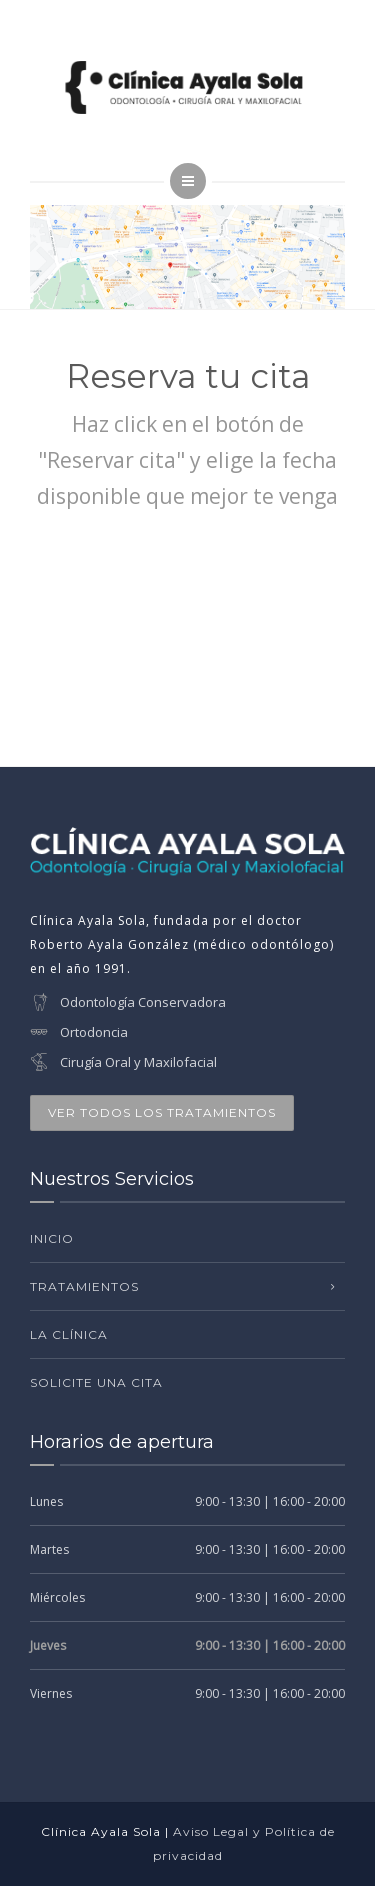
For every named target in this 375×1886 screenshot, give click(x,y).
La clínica (69, 1334)
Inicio (52, 1238)
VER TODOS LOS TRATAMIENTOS (162, 1112)
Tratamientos (84, 1286)
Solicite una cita (96, 1382)
